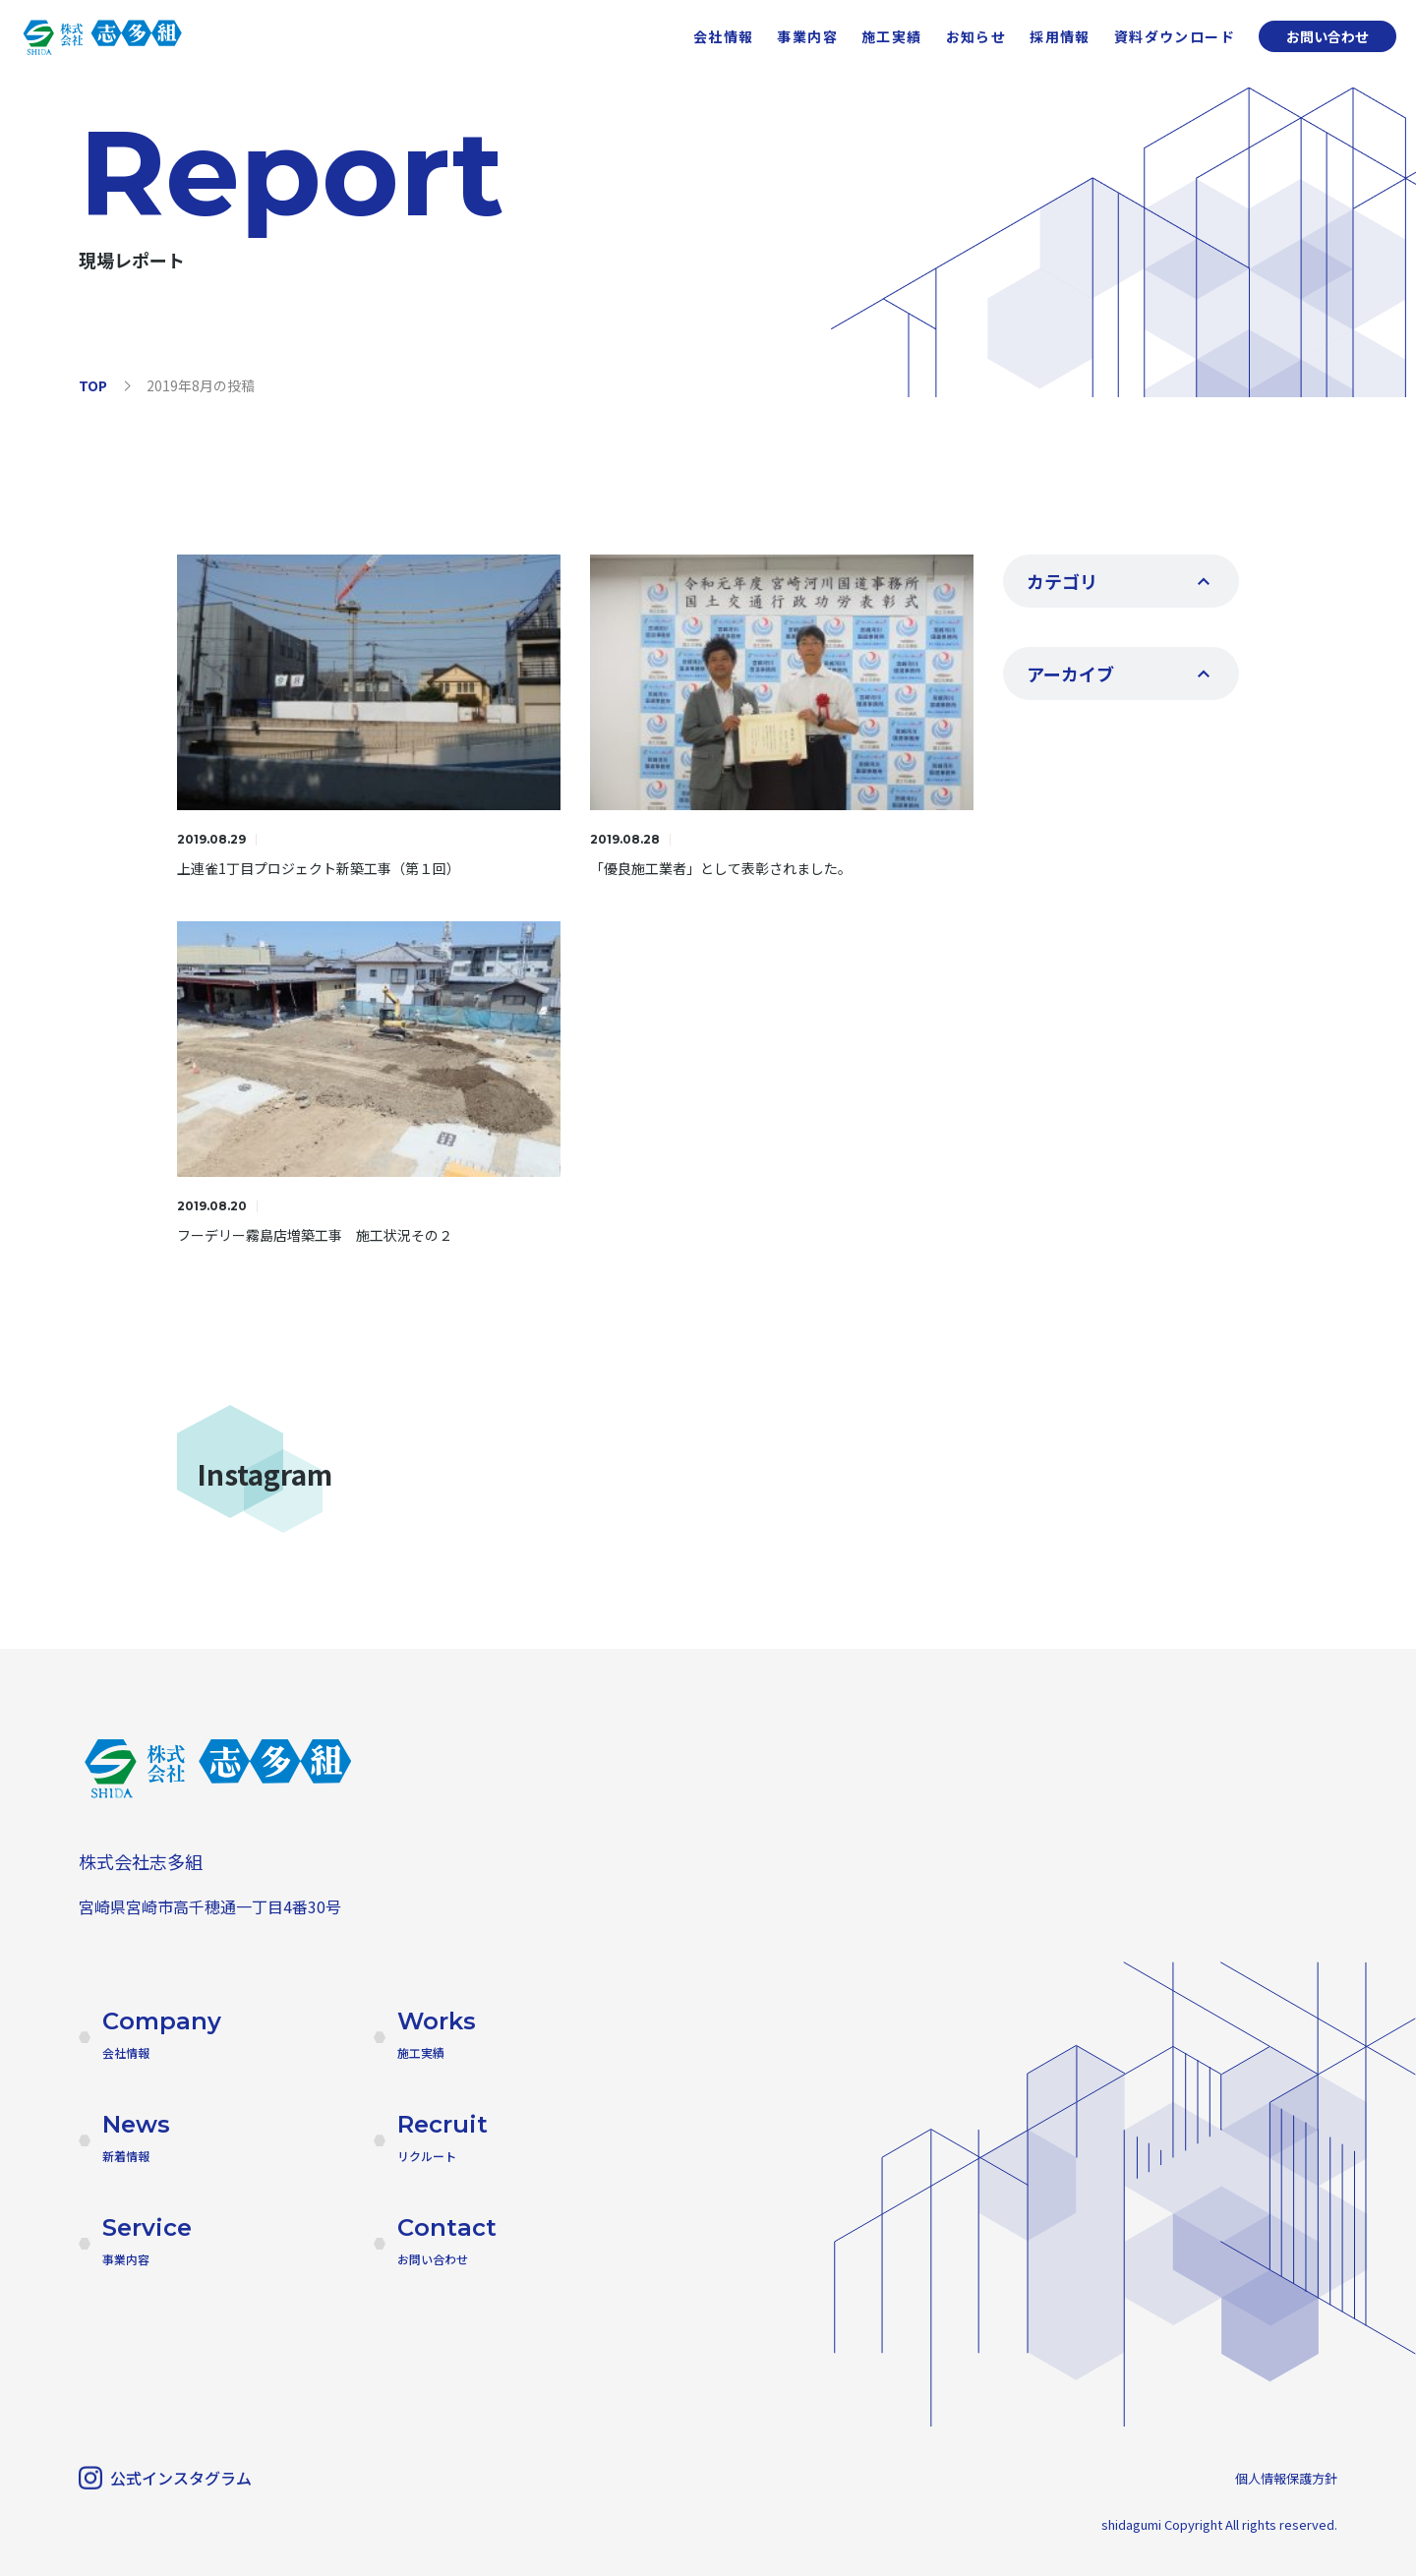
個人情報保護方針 (1286, 2478)
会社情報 (723, 36)
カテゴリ (1062, 581)
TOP (93, 385)
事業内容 (807, 36)
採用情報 (1060, 36)
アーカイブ (1070, 673)
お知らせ (976, 36)
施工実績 (891, 36)
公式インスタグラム (165, 2477)
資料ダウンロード (1174, 36)
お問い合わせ (1327, 36)
